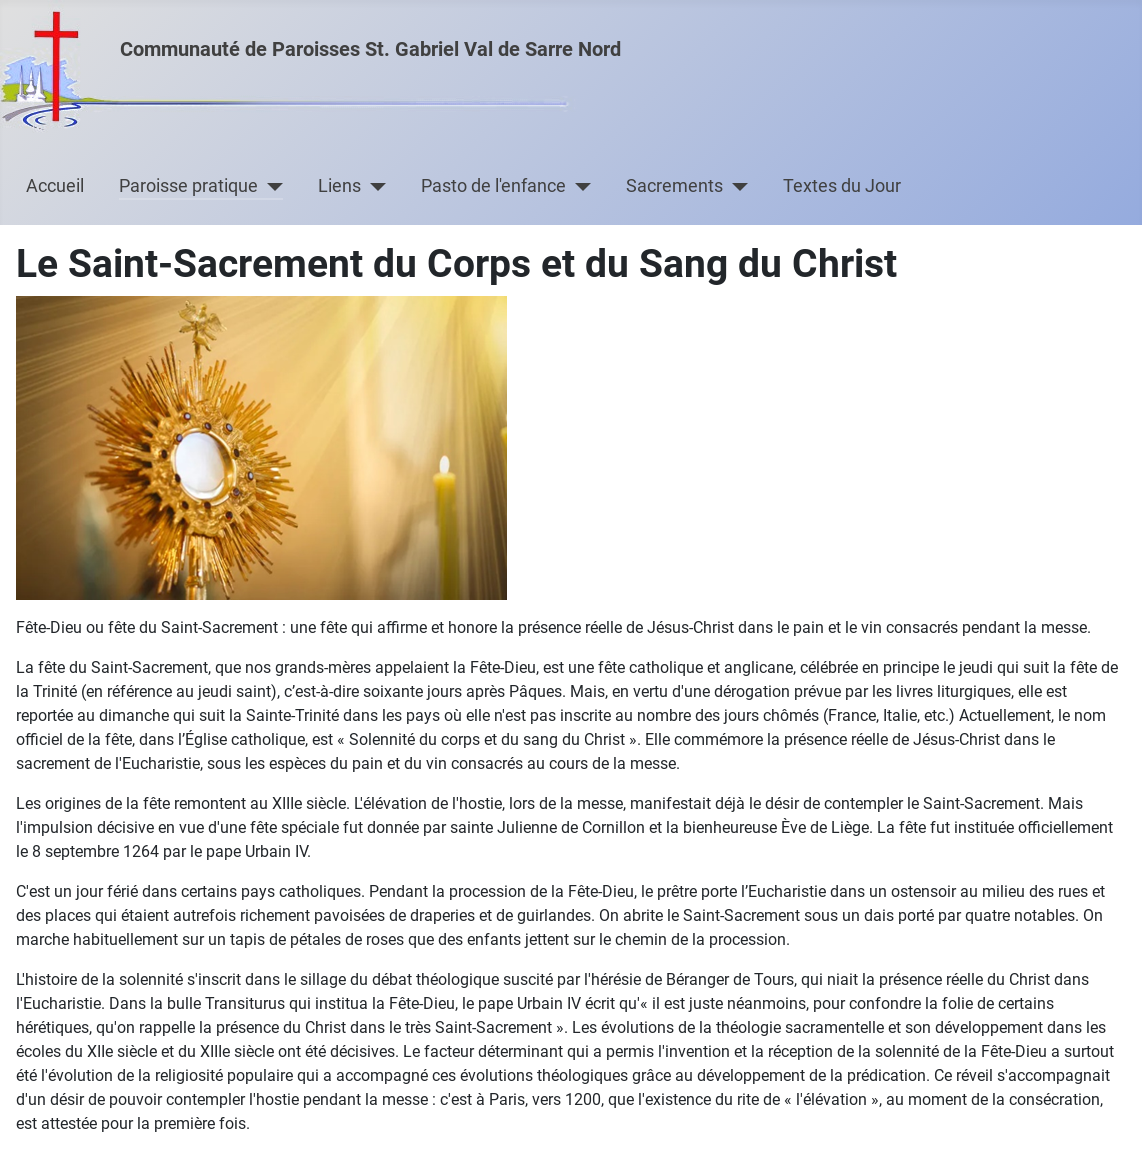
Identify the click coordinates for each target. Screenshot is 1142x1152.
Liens (339, 186)
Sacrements (674, 186)
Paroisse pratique (188, 186)
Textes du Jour (842, 186)
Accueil (55, 186)
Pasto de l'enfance (493, 186)
